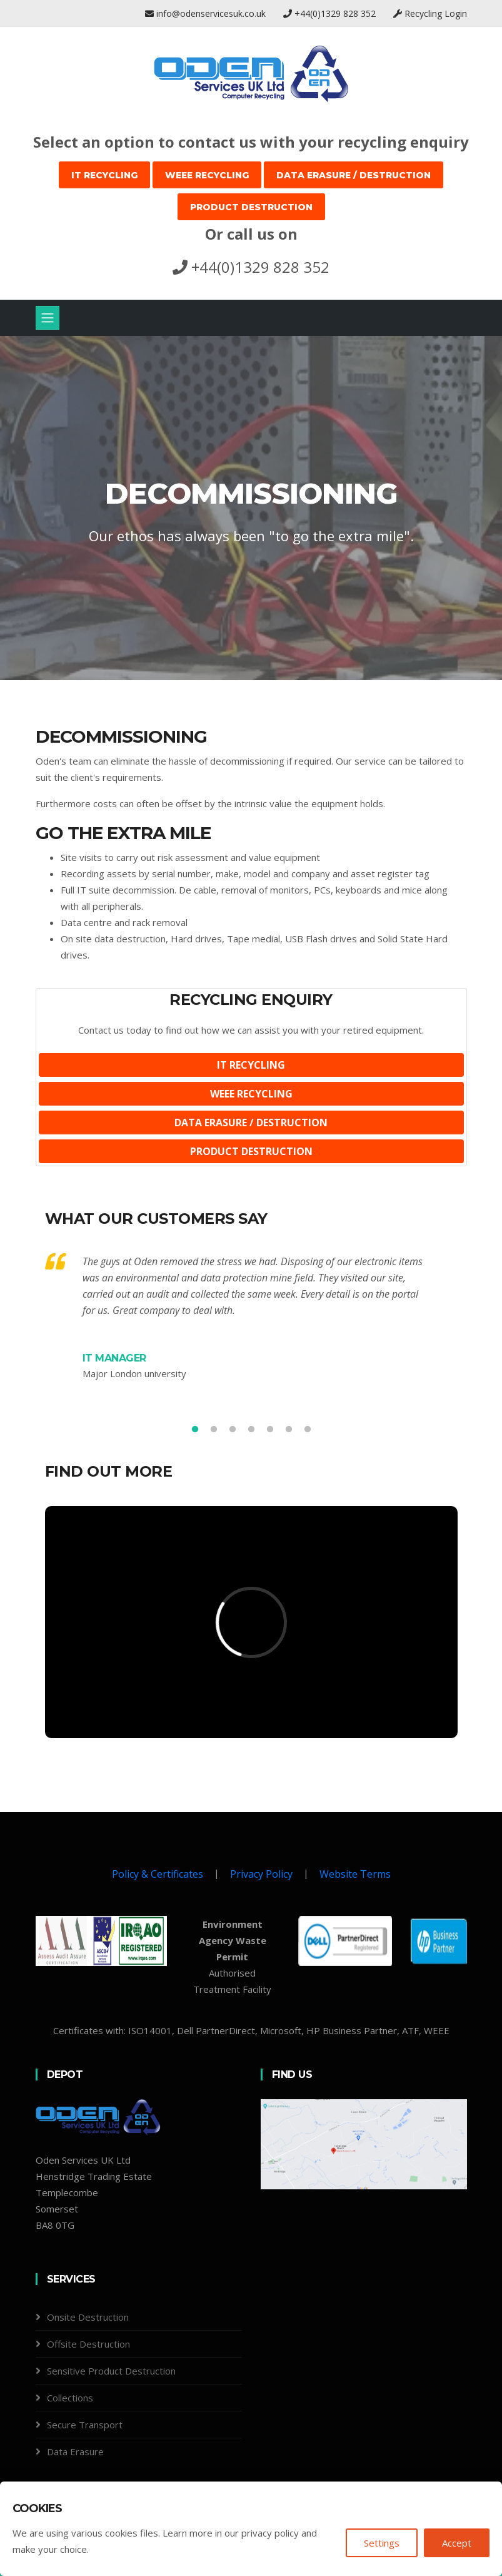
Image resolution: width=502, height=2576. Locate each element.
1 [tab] (195, 1429)
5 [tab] (270, 1429)
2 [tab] (214, 1429)
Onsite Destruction (88, 2317)
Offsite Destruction (88, 2344)
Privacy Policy (261, 1874)
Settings (381, 2543)
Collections (70, 2397)
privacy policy (270, 2533)
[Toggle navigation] (47, 318)
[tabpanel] (251, 508)
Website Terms (355, 1874)
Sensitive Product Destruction (111, 2371)
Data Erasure (75, 2451)
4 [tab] (251, 1429)
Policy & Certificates (157, 1874)
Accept (456, 2543)
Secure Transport (85, 2424)
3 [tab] (232, 1429)
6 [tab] (289, 1429)
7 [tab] (307, 1429)
